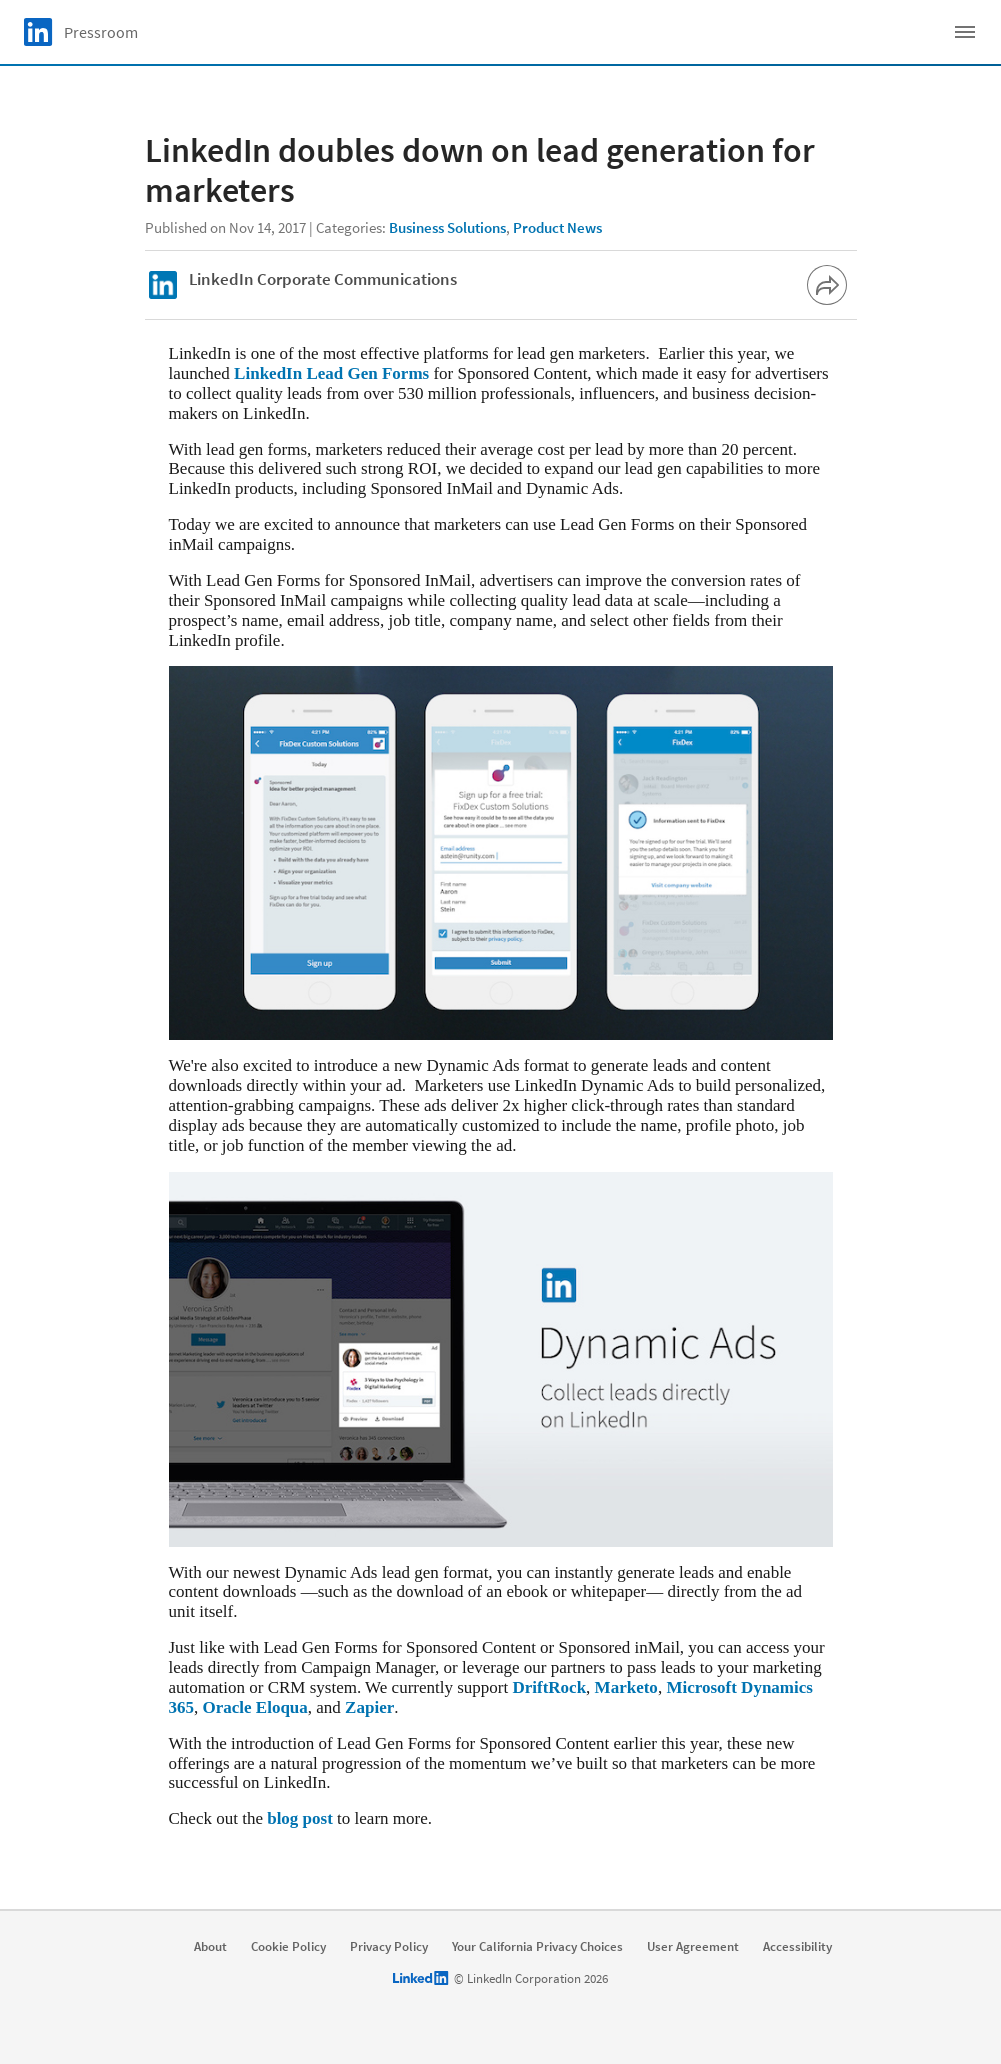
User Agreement (693, 1947)
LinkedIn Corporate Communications (323, 279)
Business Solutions (447, 227)
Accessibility (797, 1947)
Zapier (369, 1707)
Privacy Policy (389, 1947)
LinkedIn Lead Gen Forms (331, 373)
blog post (300, 1818)
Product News (557, 227)
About (210, 1947)
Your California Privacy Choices (537, 1947)
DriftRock (549, 1687)
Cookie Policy (288, 1947)
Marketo (626, 1687)
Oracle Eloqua (255, 1707)
